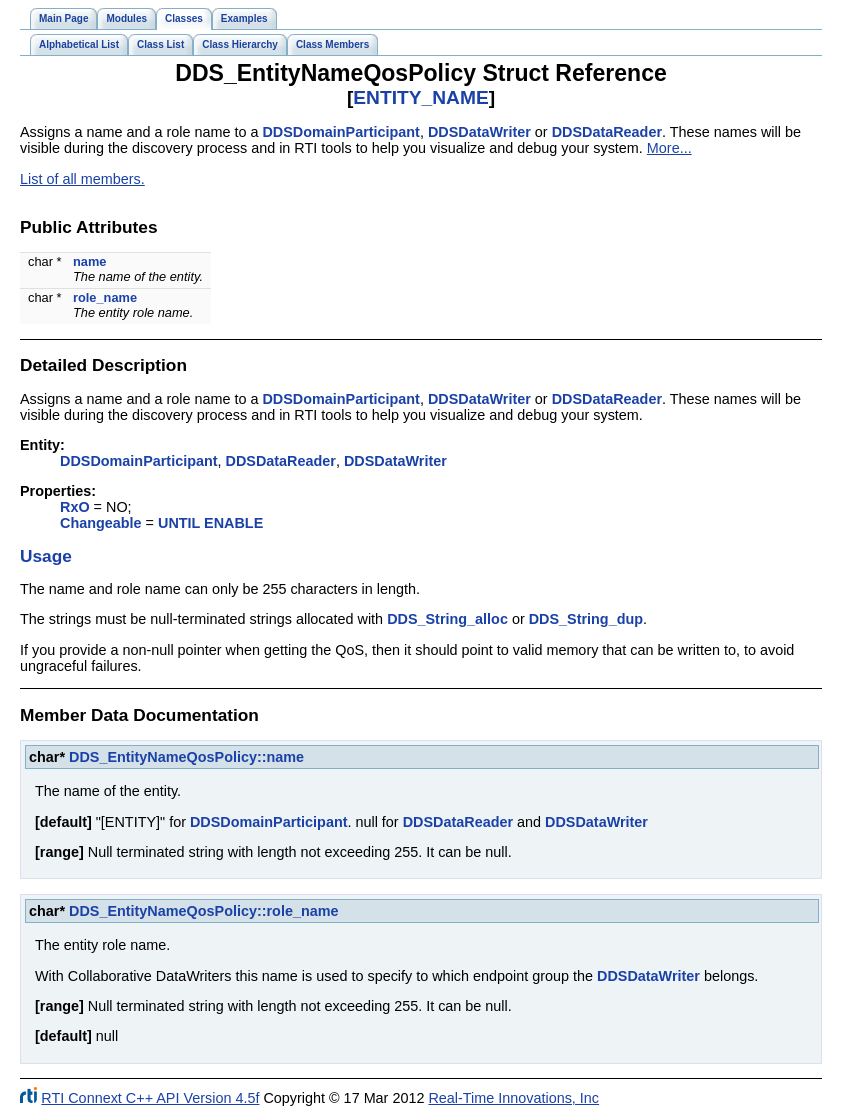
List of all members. (82, 179)
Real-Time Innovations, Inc (513, 1098)
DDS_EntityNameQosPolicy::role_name (204, 911)
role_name (105, 297)
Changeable (101, 523)
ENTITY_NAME (420, 97)
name (89, 261)
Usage (46, 556)
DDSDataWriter (479, 132)
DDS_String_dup (586, 619)
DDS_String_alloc (447, 619)
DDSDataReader (607, 132)
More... (669, 148)
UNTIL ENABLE (210, 523)
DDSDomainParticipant (341, 132)
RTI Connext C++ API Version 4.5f (150, 1098)
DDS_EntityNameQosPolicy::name (186, 757)
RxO (75, 507)
